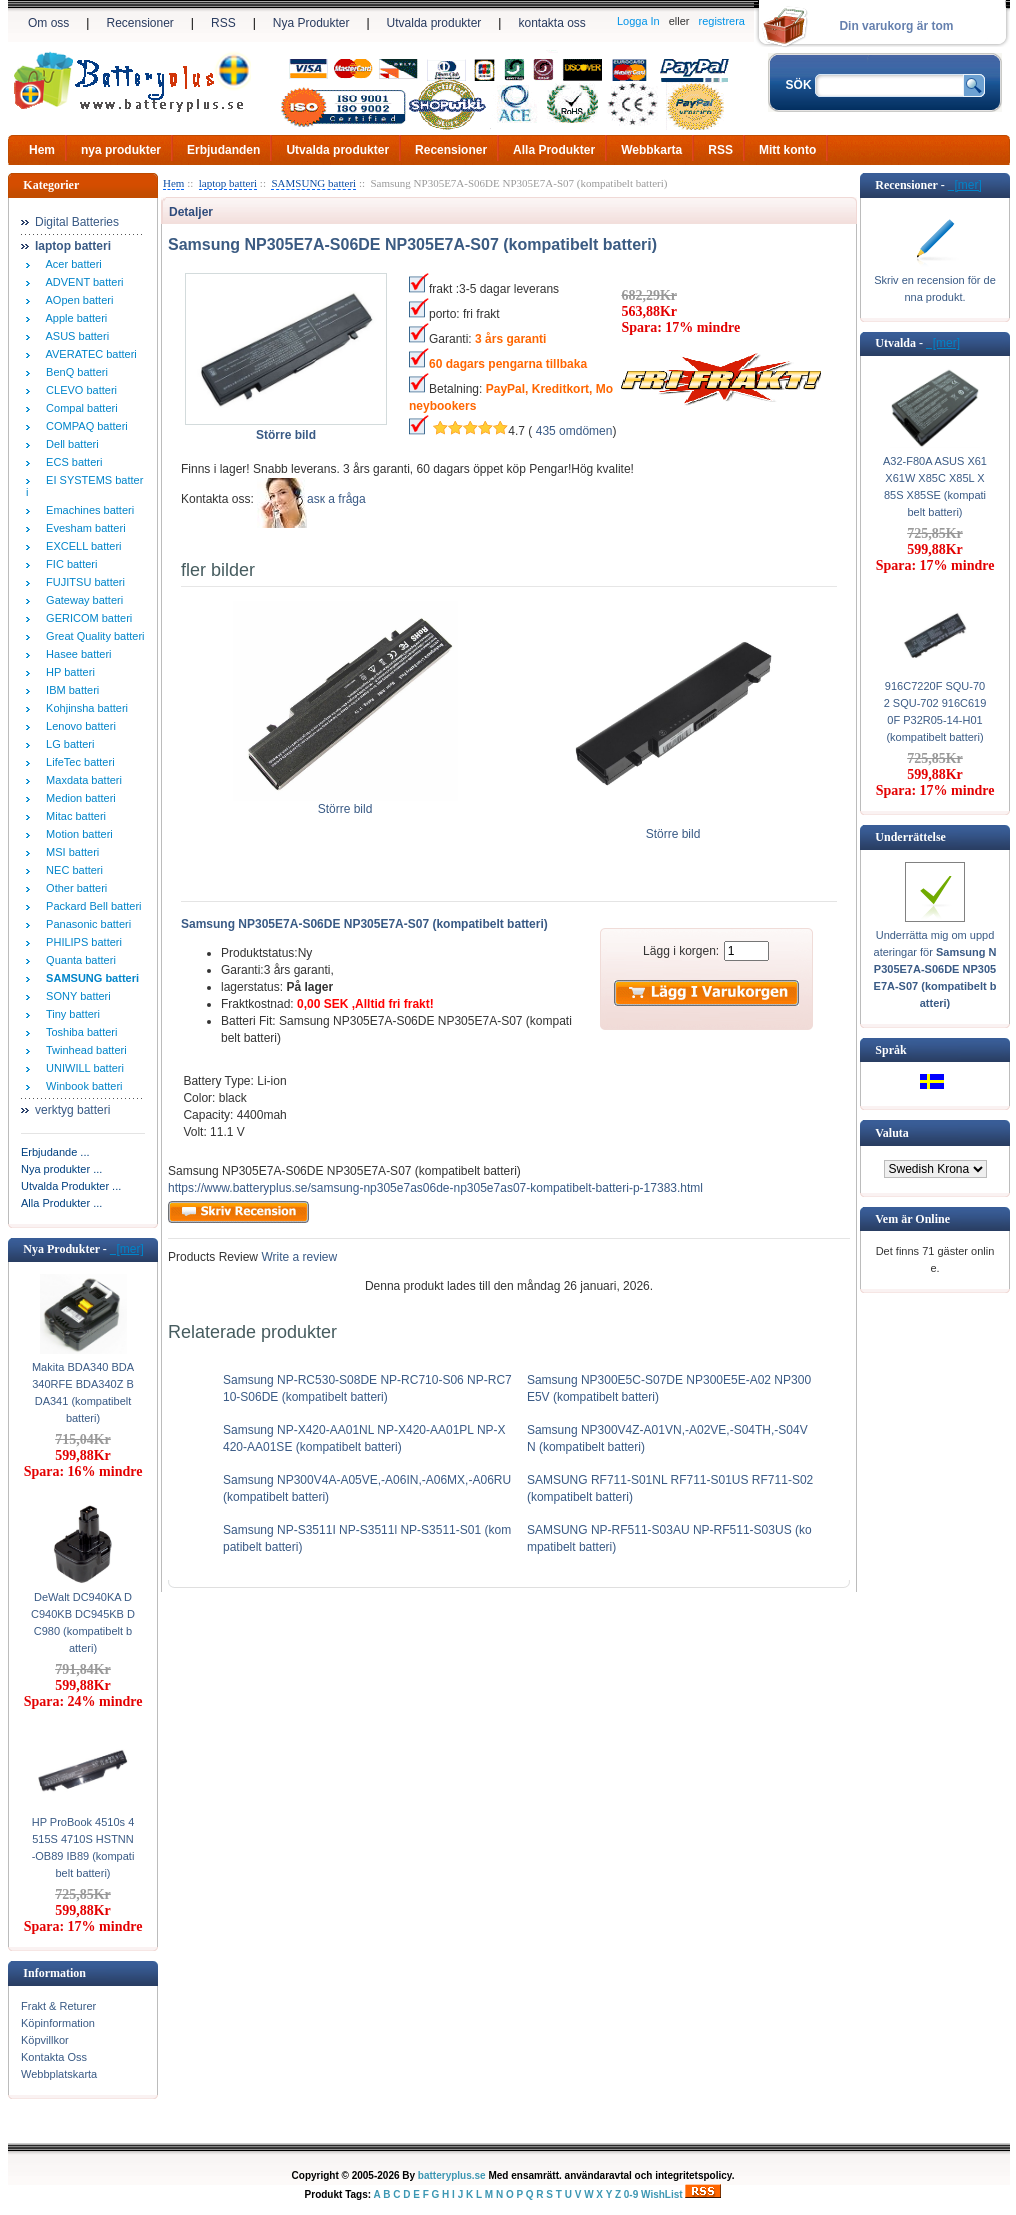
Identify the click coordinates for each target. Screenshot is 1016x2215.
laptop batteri (228, 183)
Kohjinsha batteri (84, 708)
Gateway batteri (81, 600)
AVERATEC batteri (88, 354)
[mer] (127, 1249)
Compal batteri (79, 408)
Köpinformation (58, 2023)
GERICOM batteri (86, 618)
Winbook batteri (81, 1086)
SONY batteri (75, 996)
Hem (42, 150)
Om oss (48, 23)
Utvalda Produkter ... (71, 1186)
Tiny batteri (70, 1014)
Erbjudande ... (55, 1152)
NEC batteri (71, 870)
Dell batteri (69, 444)
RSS (223, 23)
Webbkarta (651, 150)
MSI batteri (69, 852)
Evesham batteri (83, 528)
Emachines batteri (87, 510)
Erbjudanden (223, 150)
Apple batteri (73, 318)
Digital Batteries (77, 222)
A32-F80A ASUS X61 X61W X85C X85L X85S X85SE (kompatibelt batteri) (935, 486)
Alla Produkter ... (61, 1203)
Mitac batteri (73, 816)
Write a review (297, 1257)
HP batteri (67, 672)
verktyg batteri (72, 1110)
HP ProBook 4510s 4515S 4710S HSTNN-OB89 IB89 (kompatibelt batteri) (83, 1847)
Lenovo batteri (78, 726)
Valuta (892, 1133)
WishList (662, 2194)
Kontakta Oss (54, 2057)
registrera (722, 21)
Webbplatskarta (59, 2074)
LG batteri (67, 744)
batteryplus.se (452, 2175)
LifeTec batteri (77, 762)
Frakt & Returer (58, 2006)
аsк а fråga (336, 499)
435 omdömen (574, 431)
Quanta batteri (78, 960)
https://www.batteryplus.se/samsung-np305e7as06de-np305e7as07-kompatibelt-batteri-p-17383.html (435, 1188)
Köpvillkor (45, 2040)
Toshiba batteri (78, 1032)
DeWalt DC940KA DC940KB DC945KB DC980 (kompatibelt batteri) (83, 1622)
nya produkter (121, 150)
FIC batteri (68, 564)
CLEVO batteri (78, 390)
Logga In (638, 21)
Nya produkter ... (61, 1169)
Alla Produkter (554, 150)
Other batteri (73, 888)
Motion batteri (76, 834)
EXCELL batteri (81, 546)
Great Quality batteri (92, 636)
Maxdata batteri (81, 780)
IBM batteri (69, 690)
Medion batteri (78, 798)
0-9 (631, 2194)
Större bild (345, 803)
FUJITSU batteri (82, 582)
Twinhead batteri (83, 1050)
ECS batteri (71, 462)
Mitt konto (787, 150)
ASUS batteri (74, 336)
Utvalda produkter (434, 23)
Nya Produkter (311, 23)
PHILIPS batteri (81, 942)
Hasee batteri (76, 654)
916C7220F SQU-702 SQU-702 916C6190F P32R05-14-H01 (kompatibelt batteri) (935, 711)
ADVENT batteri (82, 282)
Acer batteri (71, 264)
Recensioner (139, 23)
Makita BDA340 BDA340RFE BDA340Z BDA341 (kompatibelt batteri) (83, 1392)
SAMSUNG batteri (313, 183)
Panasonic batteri (85, 924)
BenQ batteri (74, 372)
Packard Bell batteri (91, 906)
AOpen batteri (76, 300)
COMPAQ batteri (84, 426)
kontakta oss (551, 23)
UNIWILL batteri (82, 1068)
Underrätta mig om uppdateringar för (935, 969)
